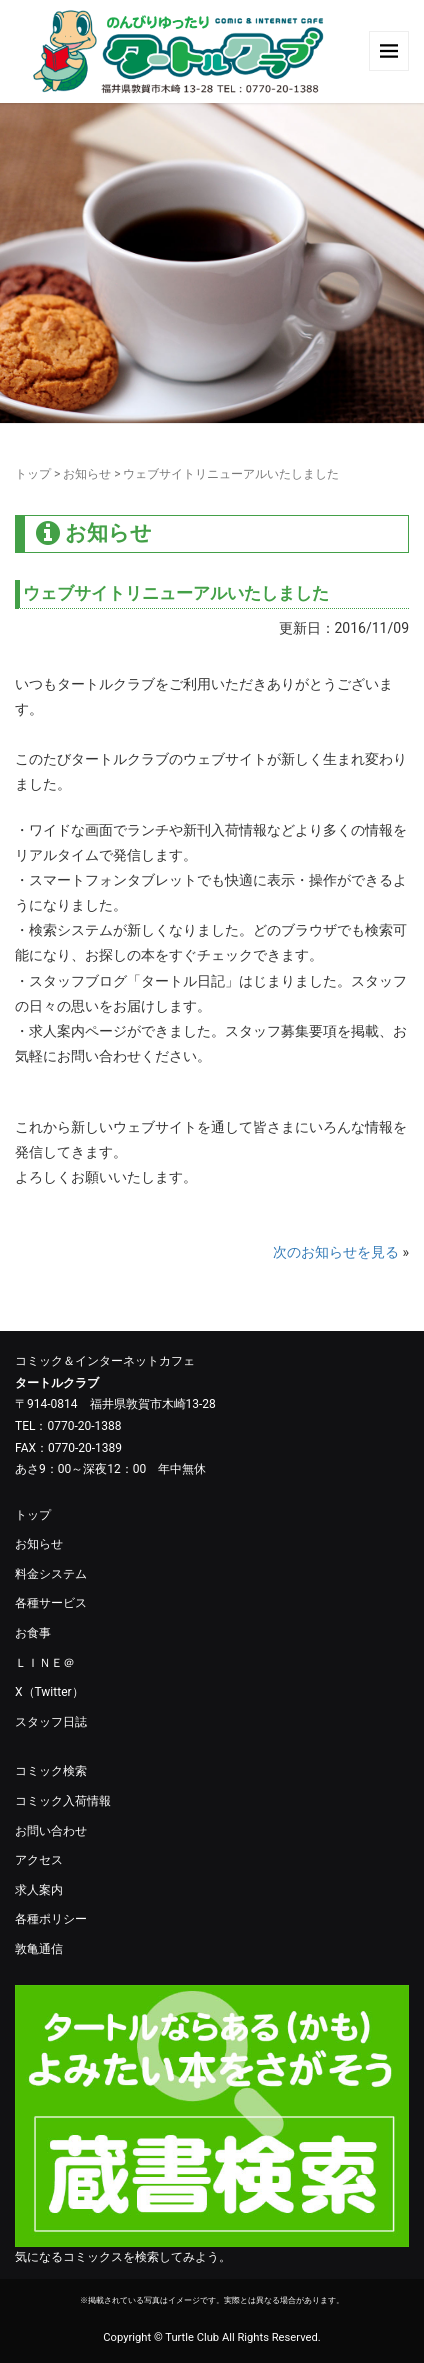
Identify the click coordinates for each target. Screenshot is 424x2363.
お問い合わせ (51, 1831)
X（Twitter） (49, 1692)
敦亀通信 (39, 1949)
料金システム (51, 1574)
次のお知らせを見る (336, 1252)
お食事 (33, 1633)
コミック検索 (51, 1771)
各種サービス (51, 1603)
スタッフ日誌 (51, 1722)
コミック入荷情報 (63, 1801)
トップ (33, 474)
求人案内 (39, 1890)
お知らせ (87, 474)
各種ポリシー (51, 1919)
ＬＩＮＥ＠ (45, 1663)
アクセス (39, 1860)
